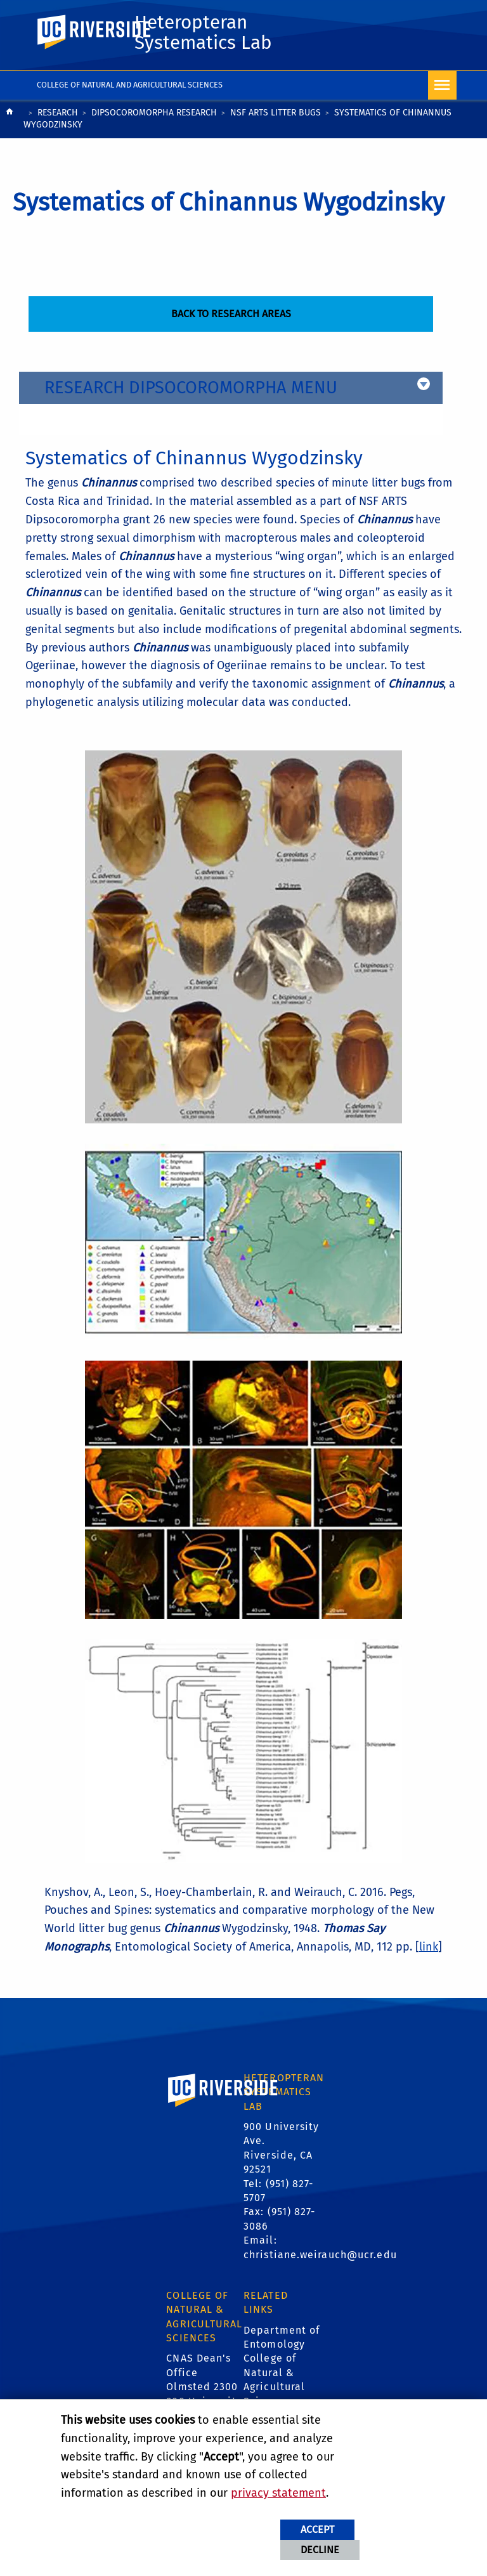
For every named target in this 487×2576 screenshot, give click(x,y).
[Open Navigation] (442, 85)
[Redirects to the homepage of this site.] (9, 120)
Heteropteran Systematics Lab (203, 32)
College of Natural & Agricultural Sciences (274, 2379)
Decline (320, 2550)
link (428, 1947)
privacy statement (278, 2493)
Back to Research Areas (231, 314)
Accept (317, 2529)
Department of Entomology (282, 2337)
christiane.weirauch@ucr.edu (320, 2255)
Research (57, 112)
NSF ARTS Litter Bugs (275, 112)
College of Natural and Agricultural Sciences (130, 84)
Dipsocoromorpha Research (154, 112)
